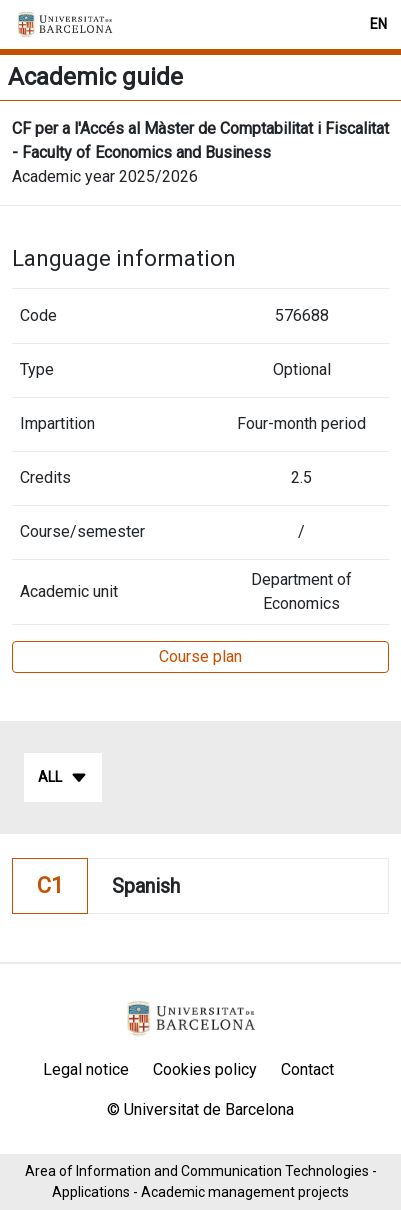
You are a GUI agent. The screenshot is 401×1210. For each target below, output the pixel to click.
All (63, 778)
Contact (307, 1069)
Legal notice (86, 1069)
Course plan (200, 656)
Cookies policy (205, 1069)
